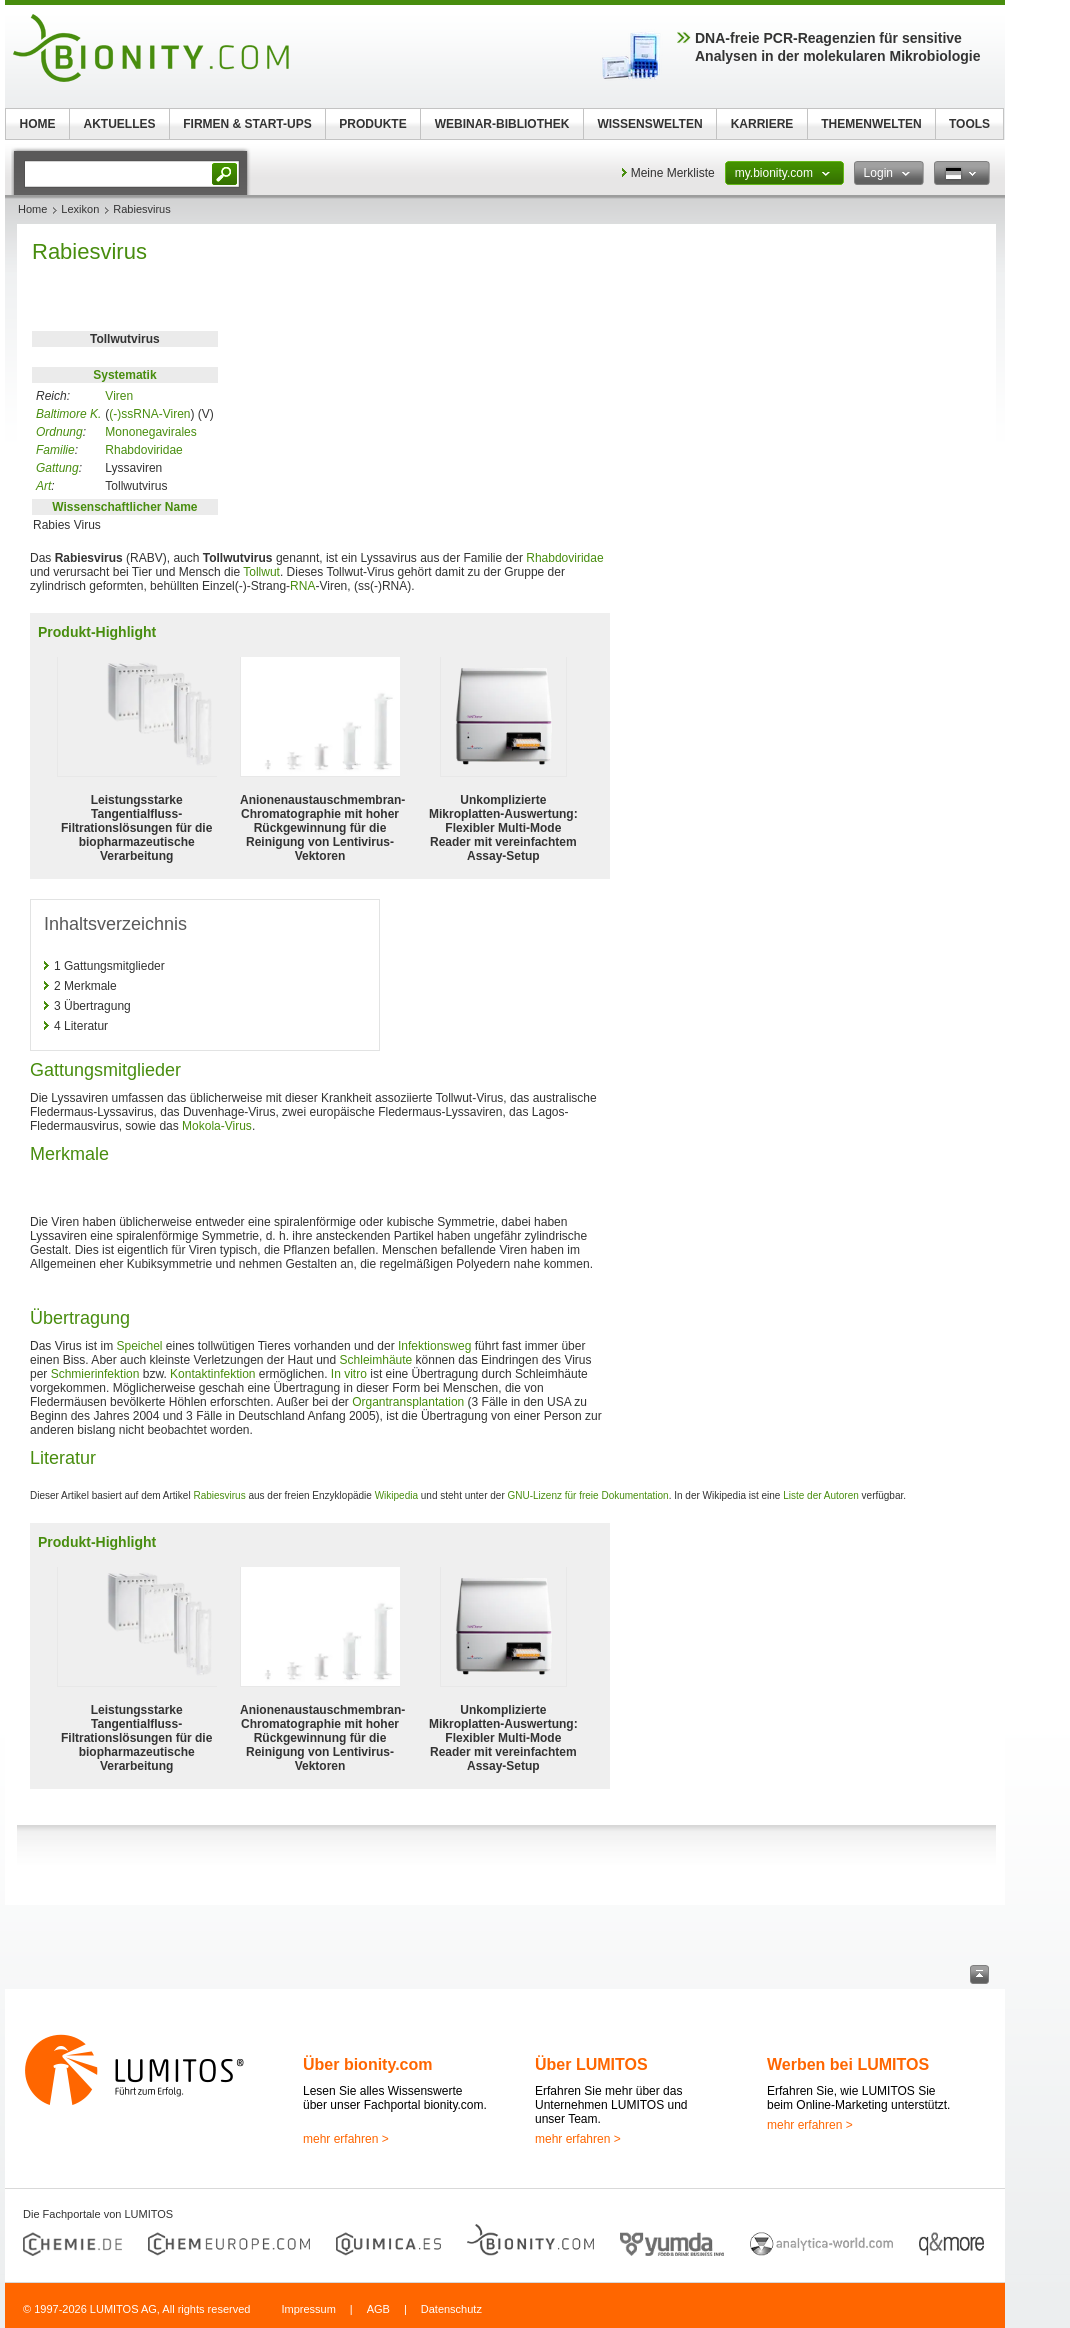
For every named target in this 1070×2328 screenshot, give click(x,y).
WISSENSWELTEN (649, 124)
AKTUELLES (120, 124)
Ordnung (59, 432)
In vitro (349, 1374)
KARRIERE (762, 124)
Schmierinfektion (95, 1374)
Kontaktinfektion (212, 1374)
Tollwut (261, 572)
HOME (38, 124)
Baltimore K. (68, 414)
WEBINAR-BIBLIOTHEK (502, 124)
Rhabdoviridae (143, 450)
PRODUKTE (372, 124)
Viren (119, 396)
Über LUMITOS (591, 2064)
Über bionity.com (368, 2064)
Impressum (308, 2309)
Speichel (139, 1346)
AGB (378, 2309)
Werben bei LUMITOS (848, 2064)
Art (43, 486)
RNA (302, 586)
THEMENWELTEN (871, 124)
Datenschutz (451, 2309)
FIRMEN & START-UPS (247, 124)
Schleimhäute (376, 1360)
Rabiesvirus (219, 1495)
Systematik (124, 375)
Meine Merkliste (673, 173)
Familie (55, 450)
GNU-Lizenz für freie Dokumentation (588, 1495)
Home (32, 209)
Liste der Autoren (821, 1495)
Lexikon (80, 209)
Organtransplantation (408, 1402)
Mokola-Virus (217, 1126)
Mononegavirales (150, 432)
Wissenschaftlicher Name (124, 507)
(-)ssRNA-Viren (149, 414)
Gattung (57, 468)
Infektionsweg (434, 1346)
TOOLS (969, 124)
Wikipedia (396, 1495)
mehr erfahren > (346, 2139)
